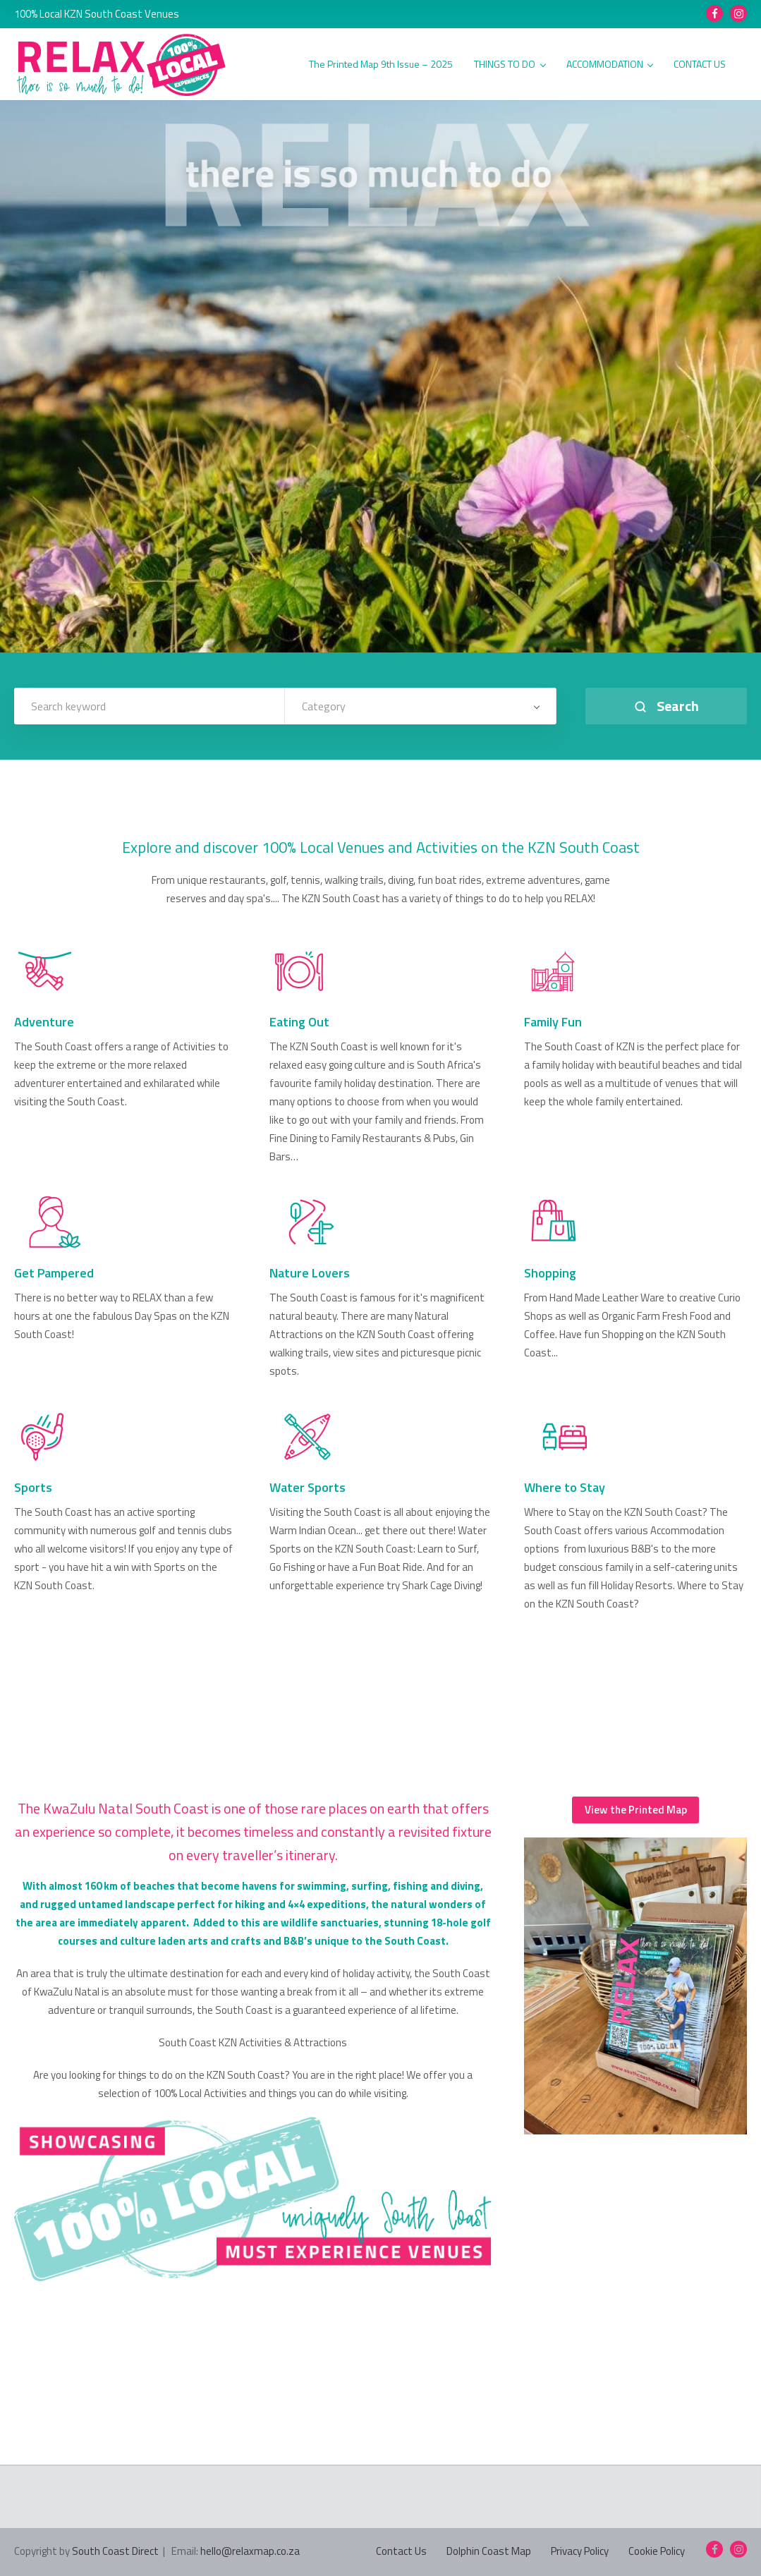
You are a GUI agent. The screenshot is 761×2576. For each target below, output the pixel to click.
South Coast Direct (115, 2551)
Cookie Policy (656, 2551)
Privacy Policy (580, 2551)
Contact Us (401, 2551)
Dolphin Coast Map (488, 2551)
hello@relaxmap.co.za (250, 2551)
